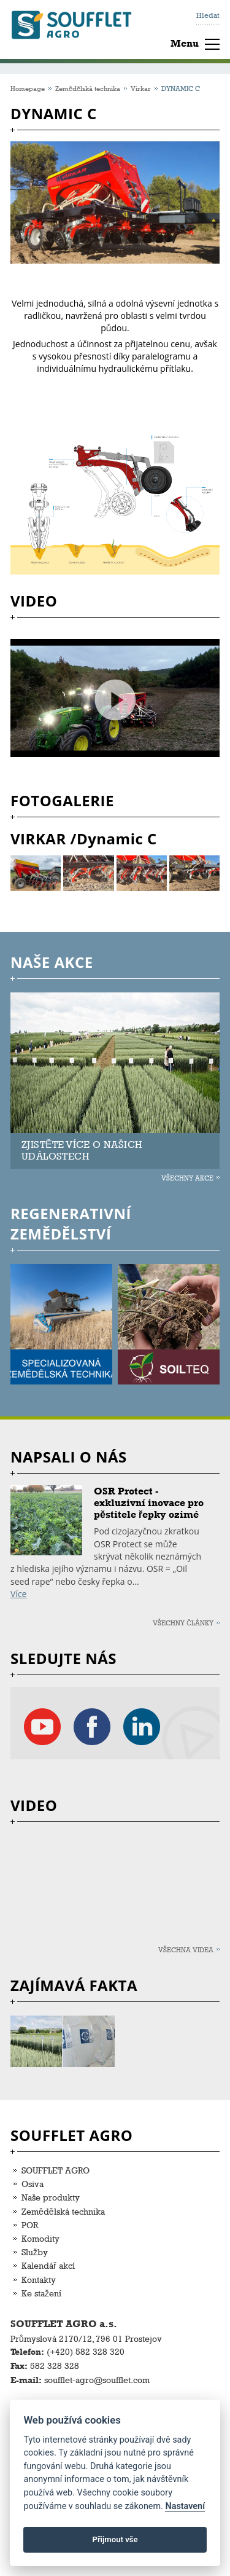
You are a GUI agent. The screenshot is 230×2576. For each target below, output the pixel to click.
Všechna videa (185, 1950)
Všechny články (183, 1623)
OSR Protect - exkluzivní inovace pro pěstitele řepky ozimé (149, 1502)
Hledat (208, 15)
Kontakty (38, 2279)
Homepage (27, 88)
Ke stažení (41, 2293)
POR (29, 2225)
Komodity (40, 2238)
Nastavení (185, 2506)
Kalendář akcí (48, 2265)
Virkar (141, 88)
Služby (34, 2252)
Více (18, 1594)
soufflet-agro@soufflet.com (97, 2379)
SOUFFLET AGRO (55, 2170)
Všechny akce (187, 1178)
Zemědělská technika (87, 88)
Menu (185, 43)
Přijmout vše (114, 2539)
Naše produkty (50, 2197)
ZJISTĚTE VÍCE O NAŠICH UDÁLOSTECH (81, 1150)
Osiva (32, 2183)
